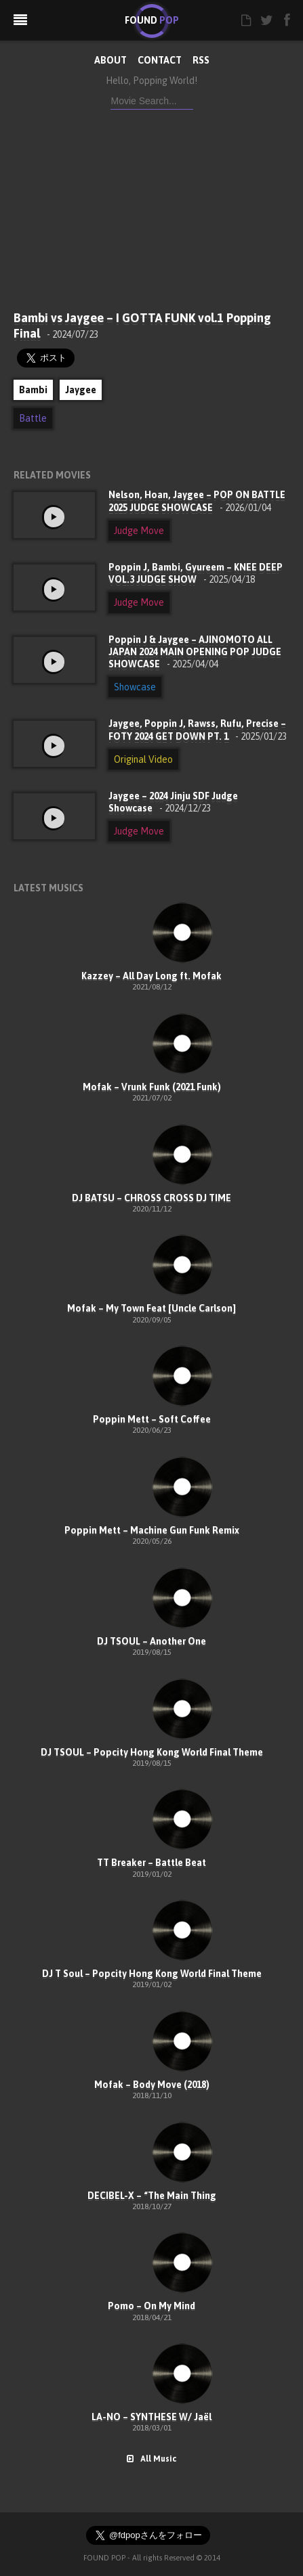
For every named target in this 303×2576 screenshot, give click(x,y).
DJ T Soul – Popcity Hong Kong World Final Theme (152, 1973)
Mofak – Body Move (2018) (151, 2084)
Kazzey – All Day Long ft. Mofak (151, 976)
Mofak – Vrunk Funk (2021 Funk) (152, 1087)
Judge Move (139, 530)
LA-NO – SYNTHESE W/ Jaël (151, 2417)
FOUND (152, 20)
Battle (33, 418)
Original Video (143, 759)
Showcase (135, 687)
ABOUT (110, 60)
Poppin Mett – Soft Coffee (152, 1419)
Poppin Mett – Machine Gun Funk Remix (151, 1530)
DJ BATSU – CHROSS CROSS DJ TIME (151, 1198)
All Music (151, 2459)
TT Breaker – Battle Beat (151, 1862)
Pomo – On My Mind (151, 2306)
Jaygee (80, 389)
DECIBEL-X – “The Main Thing (151, 2195)
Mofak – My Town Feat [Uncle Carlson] (151, 1308)
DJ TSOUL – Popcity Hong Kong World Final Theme (152, 1752)
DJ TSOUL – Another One (151, 1641)
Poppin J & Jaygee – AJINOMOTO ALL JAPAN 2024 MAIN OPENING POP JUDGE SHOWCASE (194, 651)
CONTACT (160, 60)
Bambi (33, 389)
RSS (201, 60)
